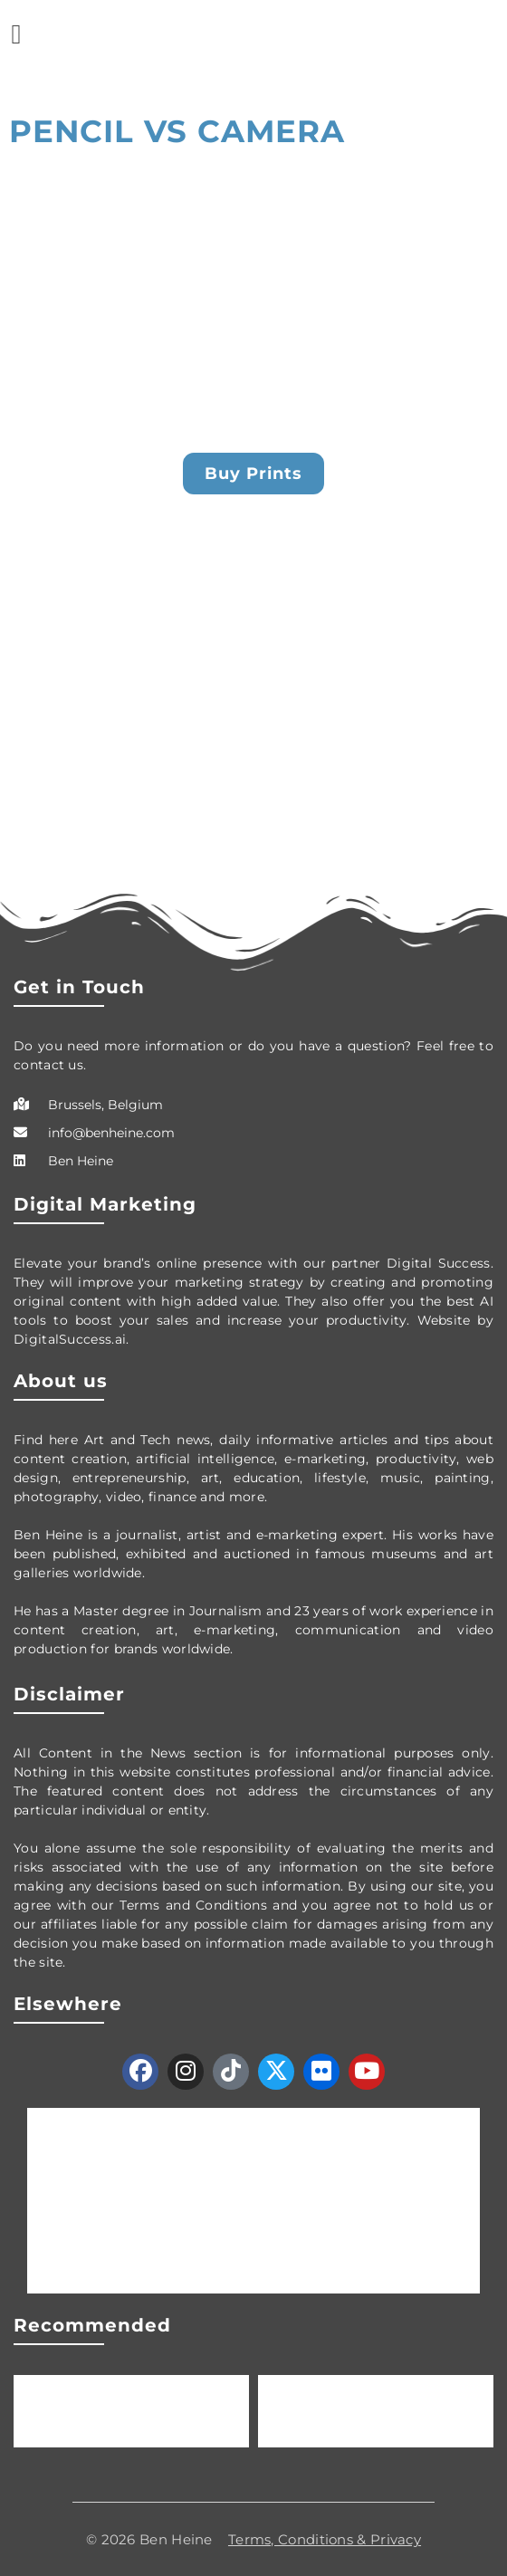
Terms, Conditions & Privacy (324, 2539)
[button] (16, 34)
